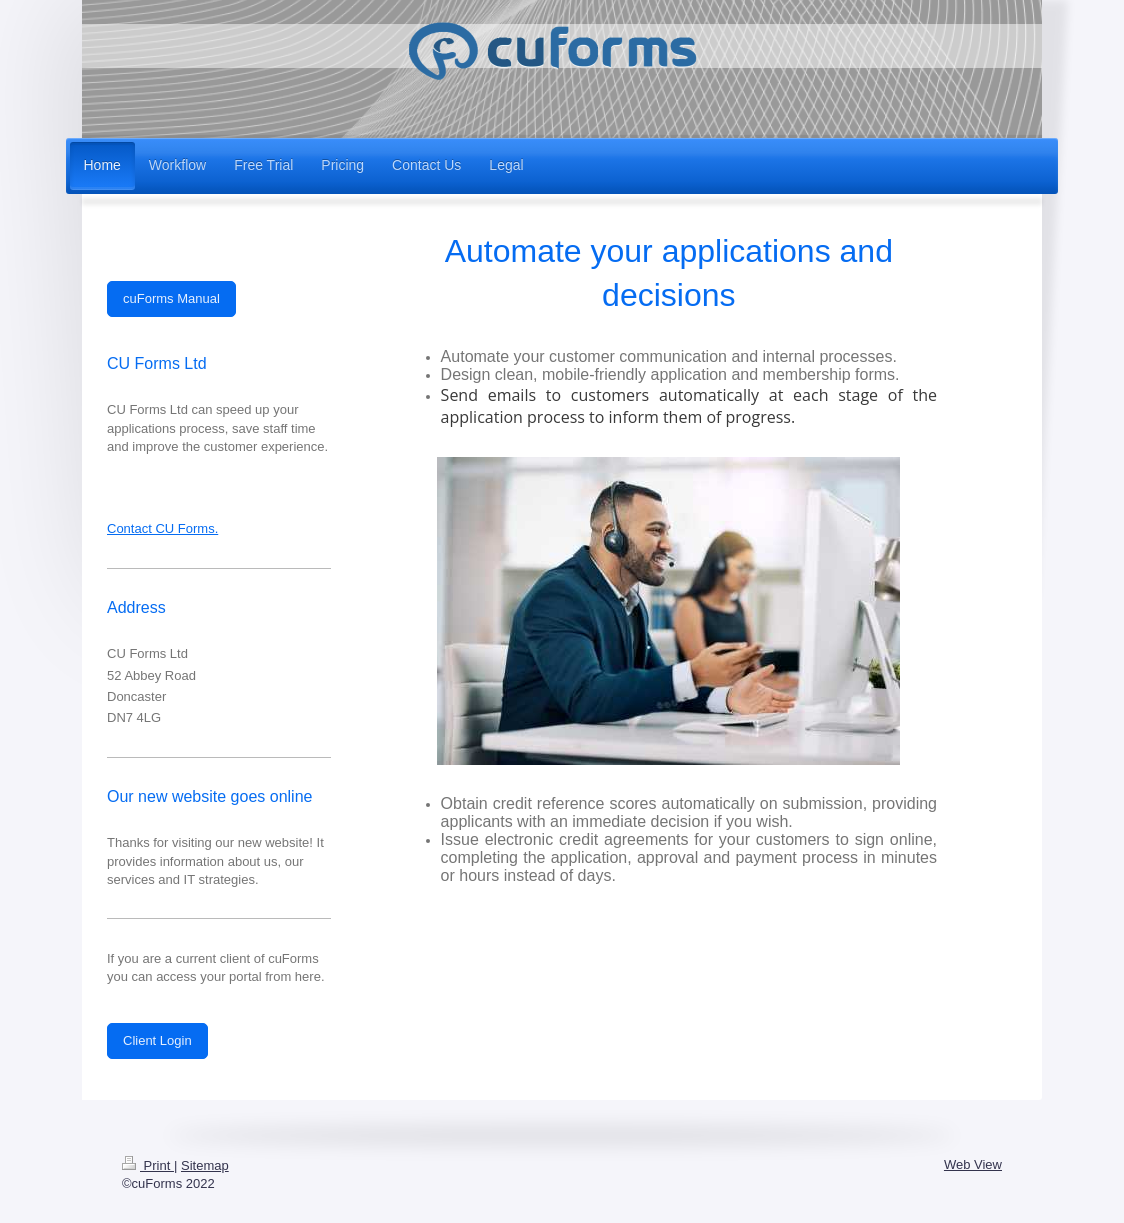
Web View (973, 1164)
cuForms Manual (171, 298)
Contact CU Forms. (162, 528)
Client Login (157, 1040)
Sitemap (205, 1165)
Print (148, 1165)
